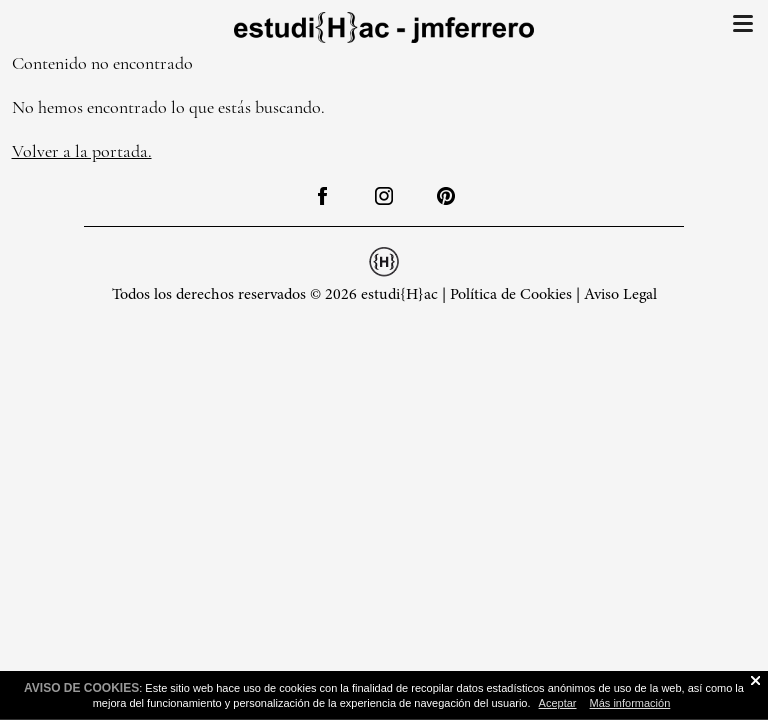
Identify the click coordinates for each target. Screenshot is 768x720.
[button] (743, 29)
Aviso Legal (620, 295)
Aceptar (558, 703)
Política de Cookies (511, 295)
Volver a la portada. (82, 151)
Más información (630, 703)
